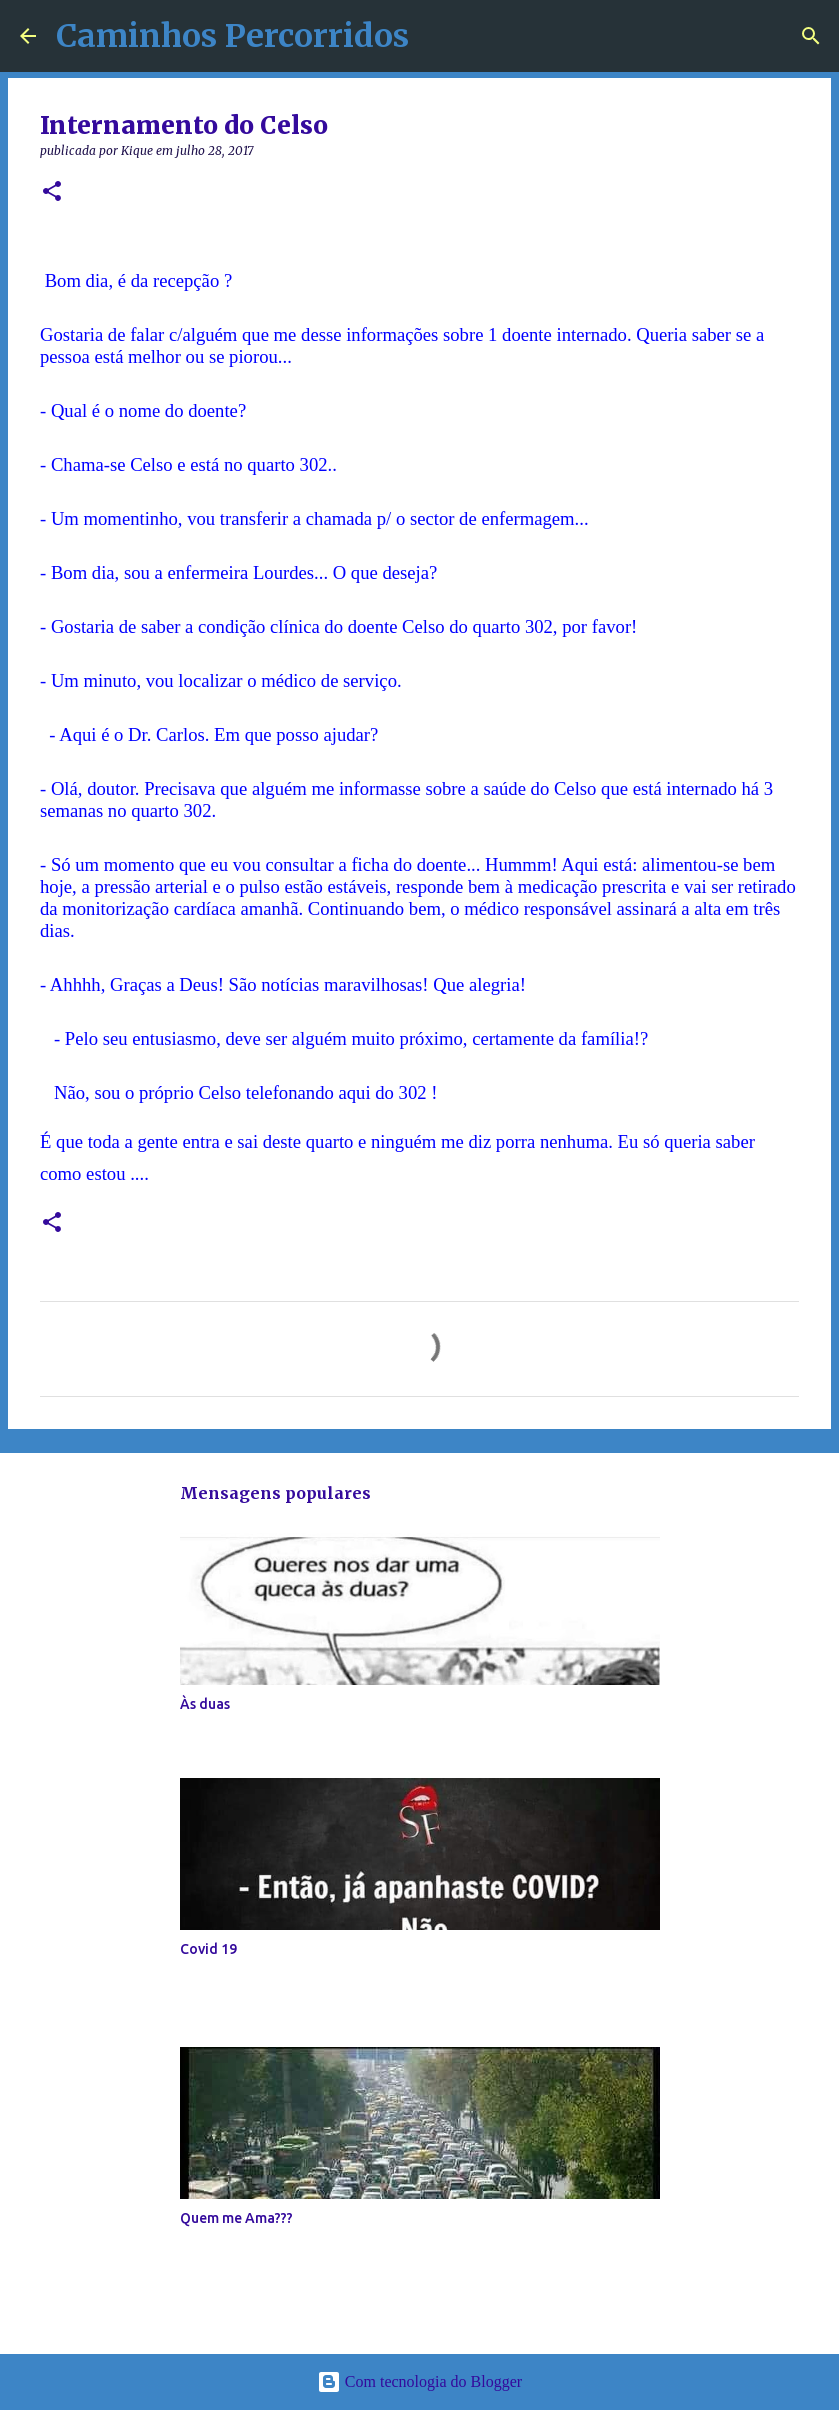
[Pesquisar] (811, 36)
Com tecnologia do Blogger (419, 2381)
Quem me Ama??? (236, 2218)
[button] (52, 192)
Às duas (205, 1704)
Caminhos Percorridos (232, 36)
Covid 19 (208, 1949)
